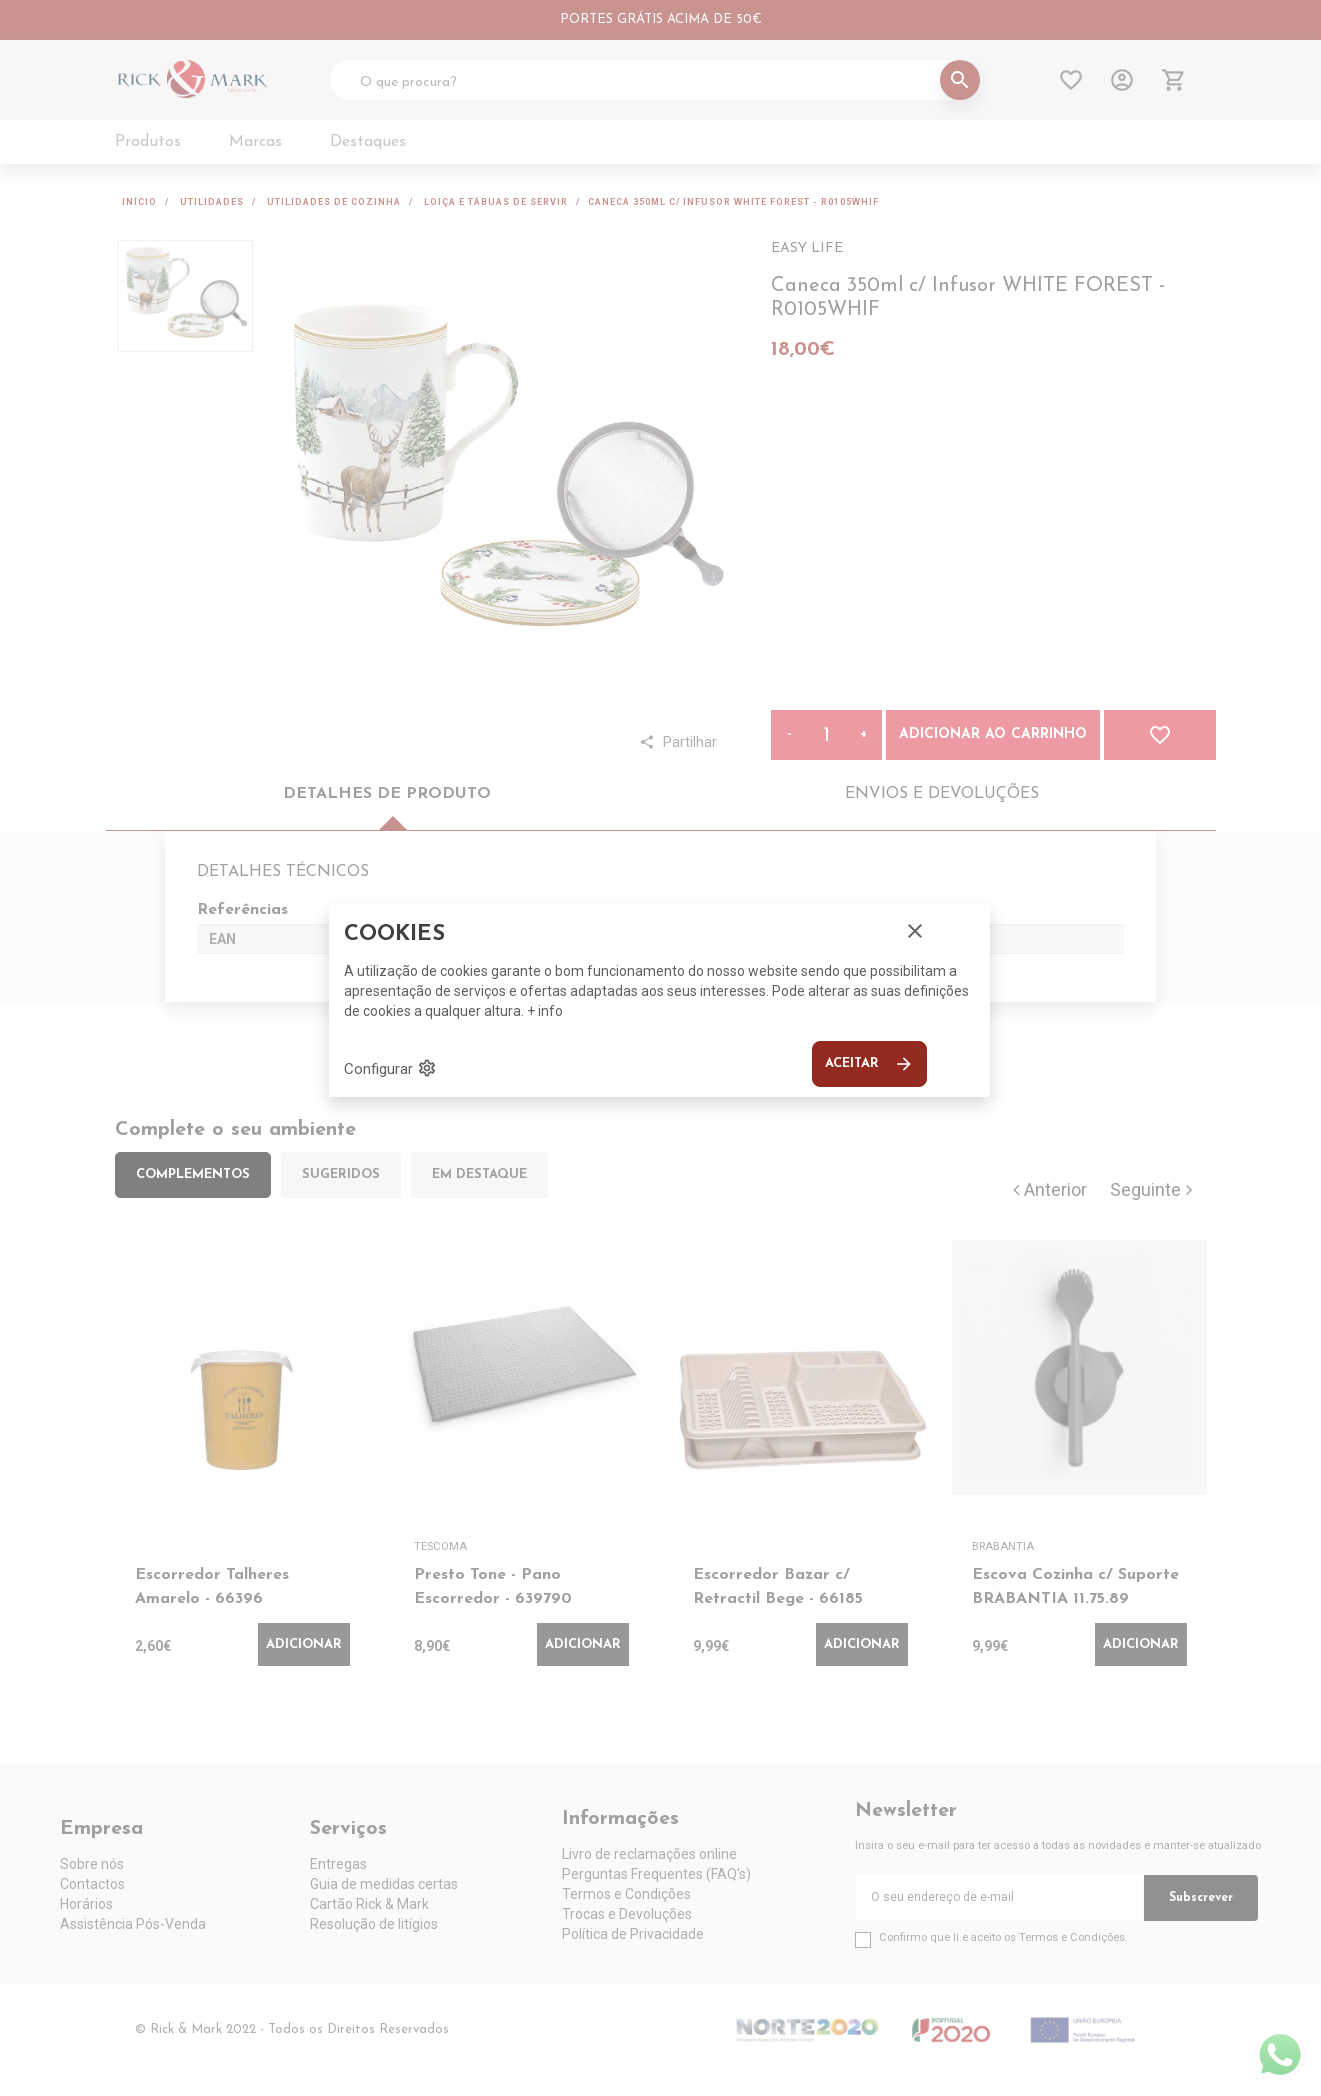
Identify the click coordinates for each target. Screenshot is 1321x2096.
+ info (545, 1011)
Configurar (390, 1068)
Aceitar (869, 1064)
